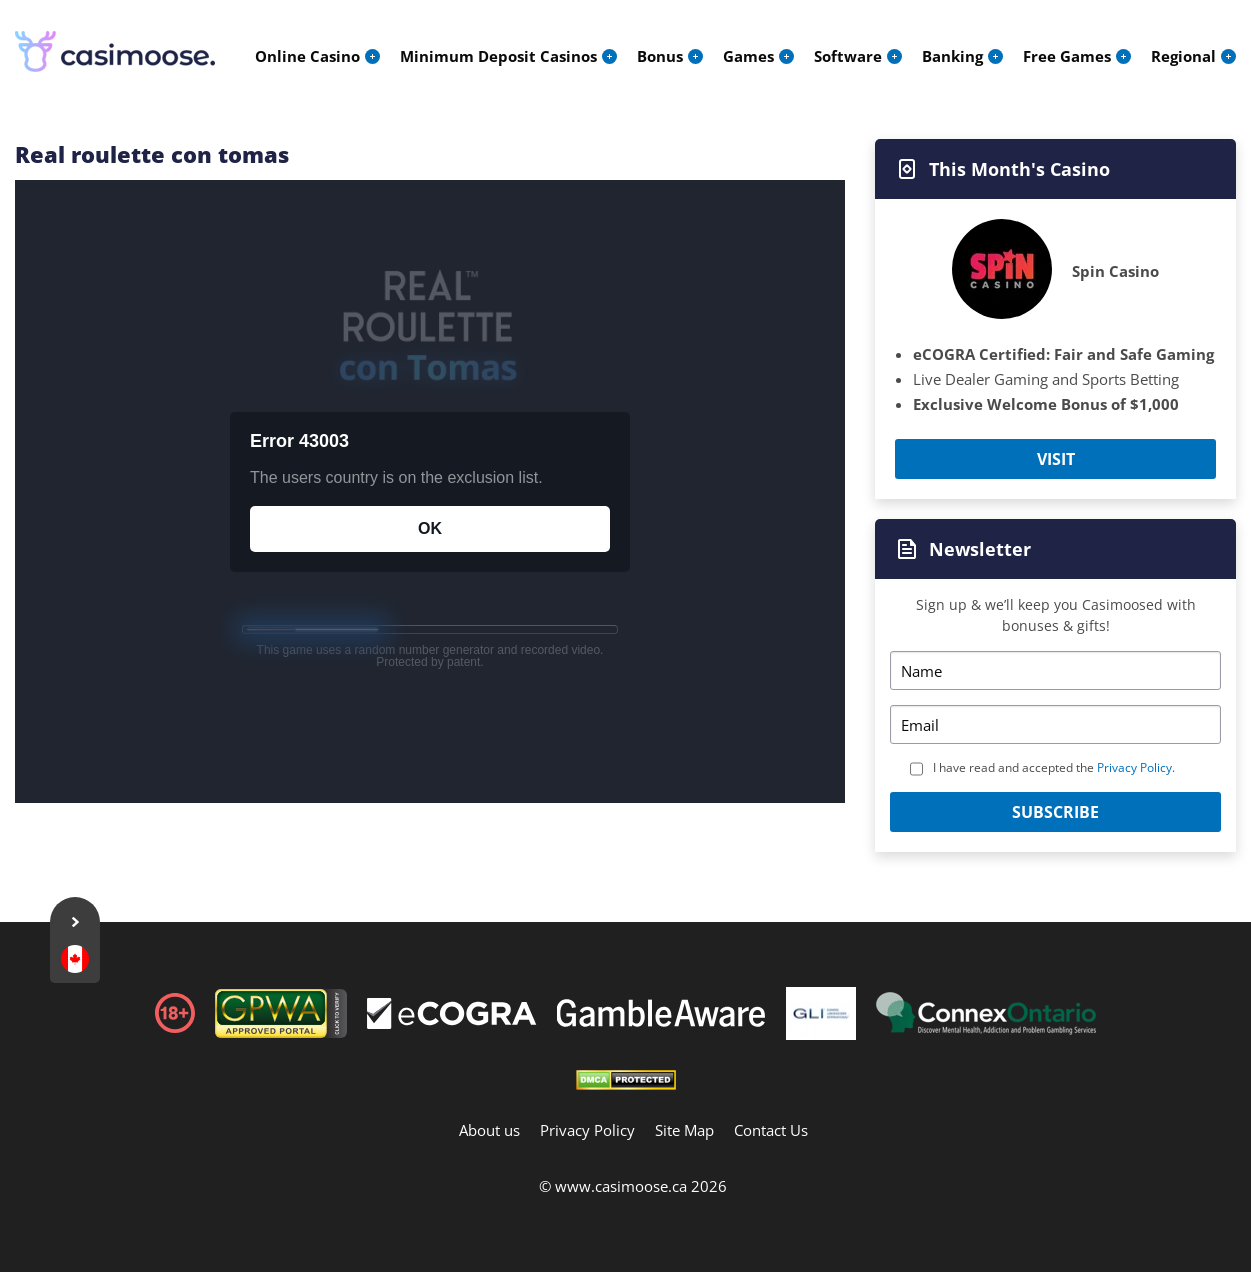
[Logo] (115, 52)
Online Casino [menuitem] (307, 56)
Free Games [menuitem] (1067, 56)
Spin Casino (1115, 271)
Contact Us (771, 1130)
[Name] (1055, 670)
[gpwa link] (281, 1032)
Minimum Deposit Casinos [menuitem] (498, 56)
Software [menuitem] (848, 56)
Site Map (684, 1130)
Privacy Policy (1134, 767)
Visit (1056, 459)
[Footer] (452, 1016)
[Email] (1055, 724)
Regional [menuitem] (1183, 56)
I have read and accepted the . (1054, 767)
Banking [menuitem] (952, 56)
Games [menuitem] (748, 56)
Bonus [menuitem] (660, 56)
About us (489, 1130)
